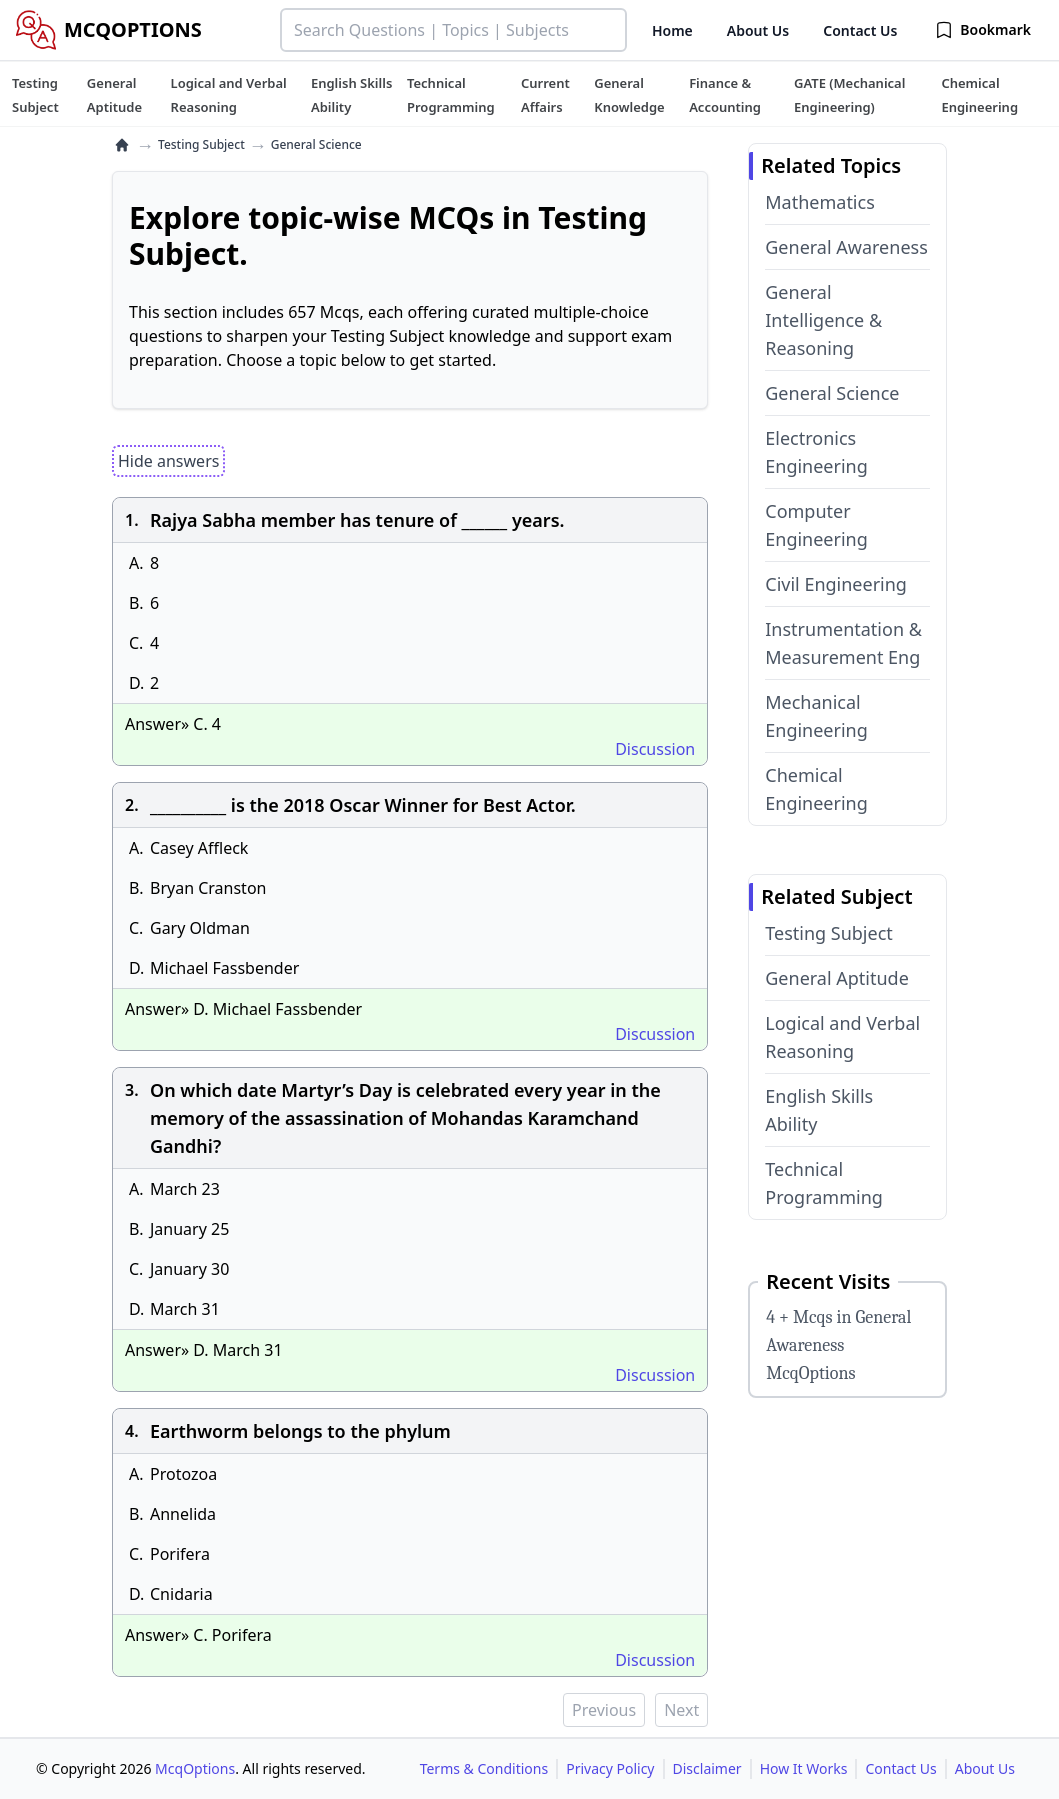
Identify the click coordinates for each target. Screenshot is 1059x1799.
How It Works (804, 1768)
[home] (122, 145)
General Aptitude (837, 978)
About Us (758, 30)
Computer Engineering (816, 525)
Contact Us (860, 30)
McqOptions (195, 1768)
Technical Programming (824, 1183)
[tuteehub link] (35, 95)
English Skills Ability (819, 1110)
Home (672, 30)
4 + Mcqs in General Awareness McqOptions (838, 1345)
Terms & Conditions (484, 1768)
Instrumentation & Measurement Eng (843, 643)
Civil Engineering (836, 584)
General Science (832, 393)
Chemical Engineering (816, 789)
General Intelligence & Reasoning (823, 320)
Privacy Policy (610, 1768)
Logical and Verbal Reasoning (842, 1037)
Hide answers (168, 461)
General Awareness (846, 247)
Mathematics (820, 202)
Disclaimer (707, 1768)
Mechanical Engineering (816, 716)
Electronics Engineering (816, 452)
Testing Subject (201, 145)
